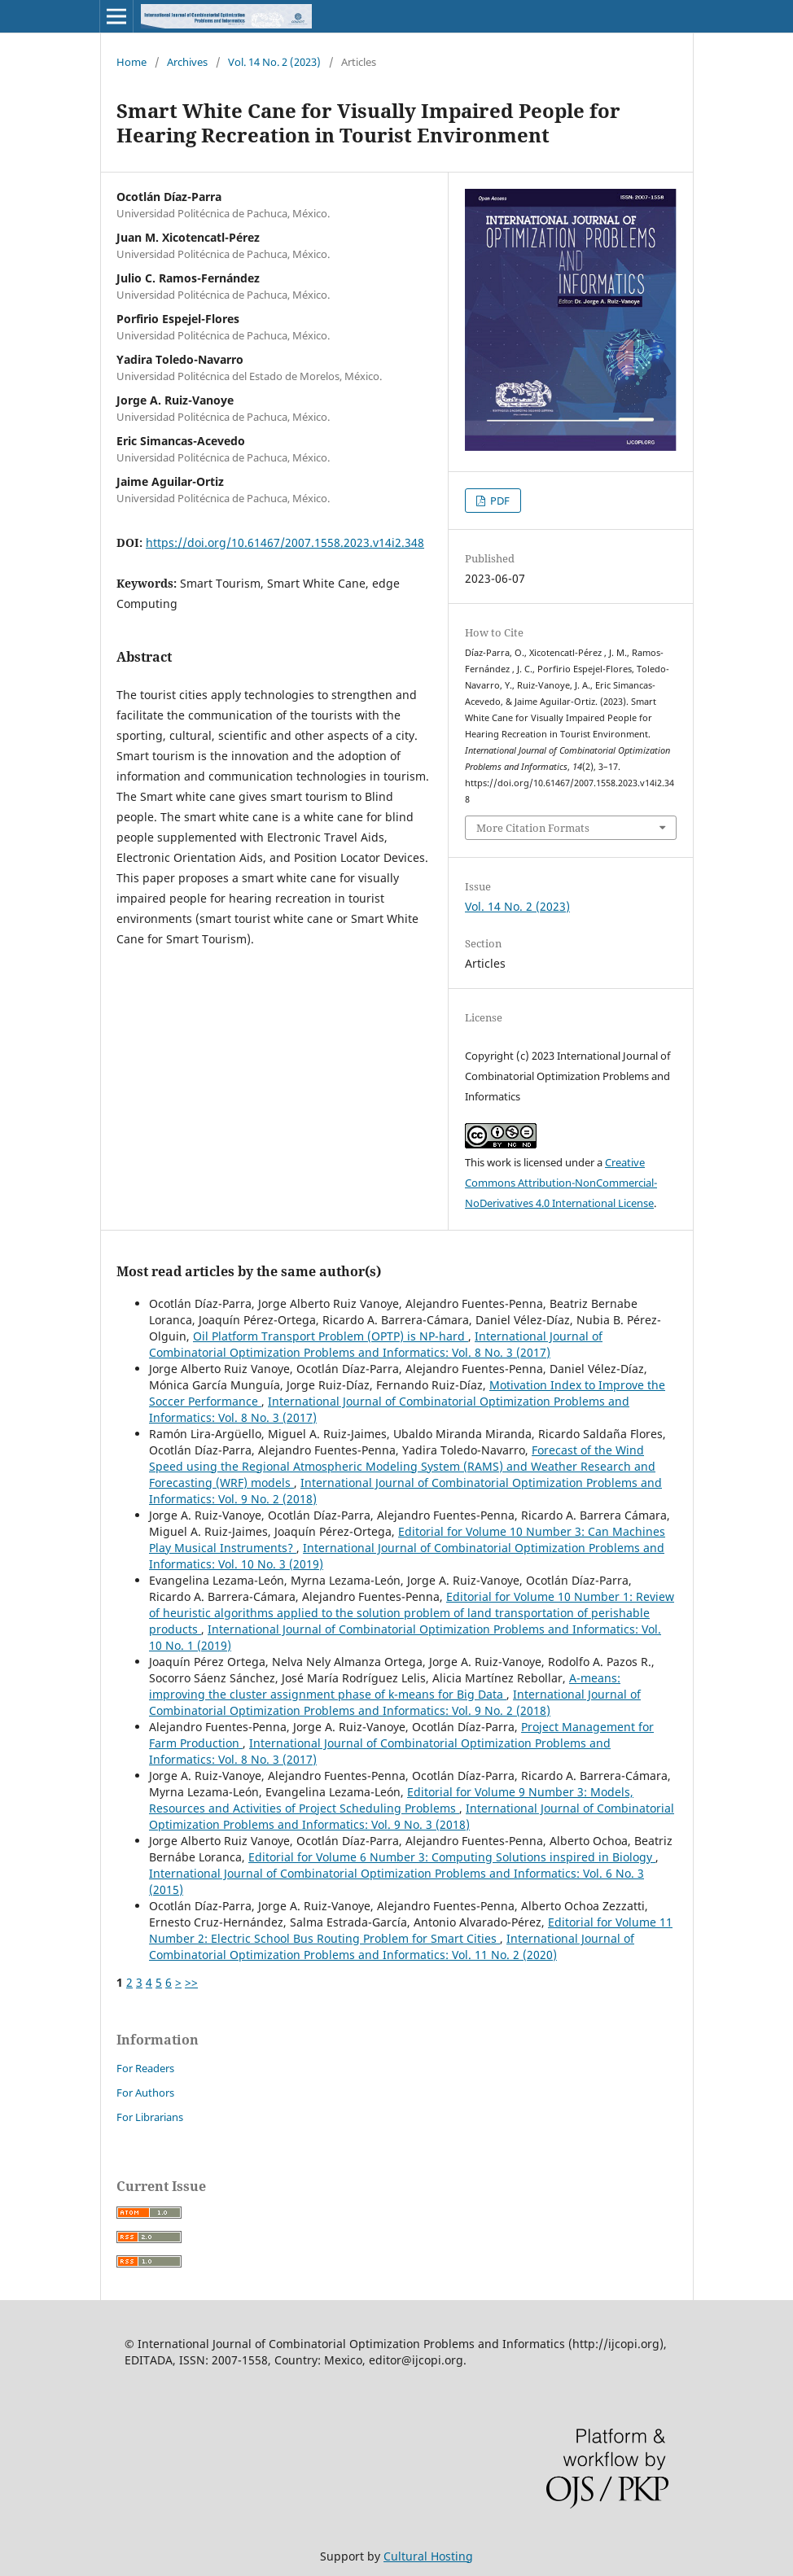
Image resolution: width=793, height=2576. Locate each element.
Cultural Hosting (428, 2556)
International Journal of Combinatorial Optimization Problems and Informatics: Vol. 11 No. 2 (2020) (391, 1946)
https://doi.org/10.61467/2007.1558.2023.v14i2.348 (285, 542)
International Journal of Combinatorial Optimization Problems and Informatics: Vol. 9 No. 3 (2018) (411, 1816)
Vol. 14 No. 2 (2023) (274, 62)
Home (131, 62)
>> (191, 1982)
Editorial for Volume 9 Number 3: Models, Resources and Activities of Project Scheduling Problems (391, 1800)
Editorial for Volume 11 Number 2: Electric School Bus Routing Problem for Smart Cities (411, 1930)
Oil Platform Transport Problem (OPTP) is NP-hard (330, 1336)
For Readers (145, 2068)
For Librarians (149, 2117)
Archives (187, 62)
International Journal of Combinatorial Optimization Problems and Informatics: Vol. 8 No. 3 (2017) (375, 1344)
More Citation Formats (532, 827)
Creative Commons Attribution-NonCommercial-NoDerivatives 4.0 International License (561, 1182)
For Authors (145, 2092)
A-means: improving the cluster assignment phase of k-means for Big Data (384, 1686)
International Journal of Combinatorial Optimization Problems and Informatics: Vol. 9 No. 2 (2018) (395, 1702)
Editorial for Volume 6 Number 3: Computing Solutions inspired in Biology (451, 1857)
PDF (499, 500)
